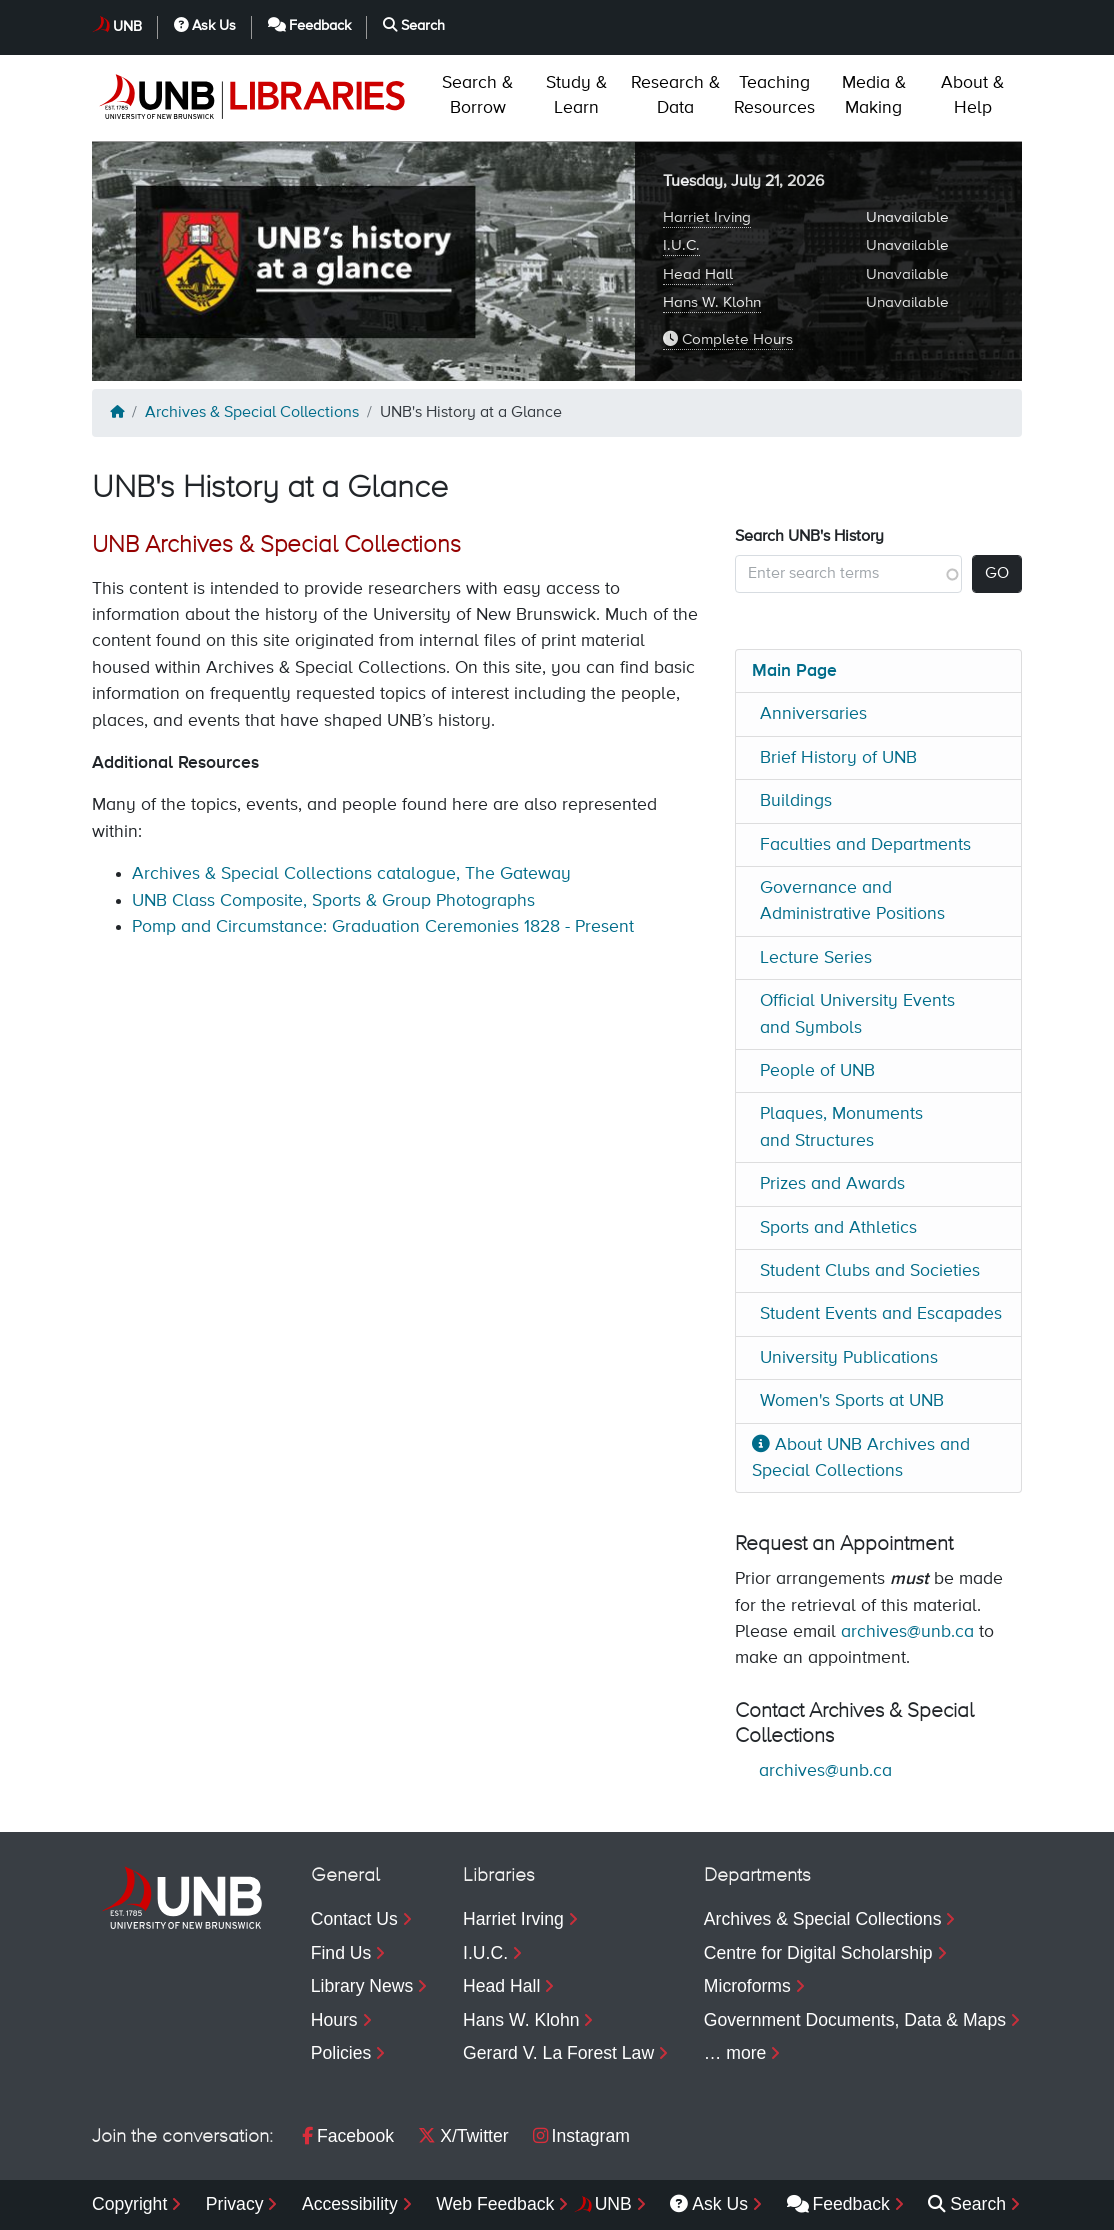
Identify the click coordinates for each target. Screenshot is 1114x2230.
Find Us (341, 1953)
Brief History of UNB (838, 758)
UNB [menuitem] (613, 2204)
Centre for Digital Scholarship (818, 1953)
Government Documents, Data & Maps (855, 2020)
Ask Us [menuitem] (709, 2204)
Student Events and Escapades (881, 1314)
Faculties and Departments (865, 845)
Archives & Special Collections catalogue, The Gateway (351, 874)
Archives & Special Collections (252, 413)
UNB (127, 27)
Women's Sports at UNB (852, 1401)
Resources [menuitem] (774, 95)
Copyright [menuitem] (129, 2204)
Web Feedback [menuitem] (495, 2204)
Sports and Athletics (838, 1228)
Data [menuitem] (675, 95)
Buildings (796, 801)
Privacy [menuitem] (235, 2204)
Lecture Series (816, 958)
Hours (334, 2020)
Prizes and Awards (832, 1184)
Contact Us (354, 1919)
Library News (362, 1986)
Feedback (310, 25)
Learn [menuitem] (576, 95)
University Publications (849, 1358)
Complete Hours (728, 339)
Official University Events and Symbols (857, 1014)
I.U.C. (681, 245)
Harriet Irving (707, 217)
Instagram (581, 2136)
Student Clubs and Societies (870, 1271)
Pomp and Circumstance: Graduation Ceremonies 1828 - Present (383, 927)
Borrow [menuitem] (477, 95)
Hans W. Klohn (712, 302)
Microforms (747, 1986)
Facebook (348, 2136)
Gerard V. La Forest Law (558, 2053)
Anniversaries (813, 714)
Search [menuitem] (967, 2204)
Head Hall (698, 274)
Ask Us (205, 25)
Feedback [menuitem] (838, 2204)
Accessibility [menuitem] (350, 2204)
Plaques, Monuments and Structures (841, 1127)
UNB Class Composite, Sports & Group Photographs (333, 901)
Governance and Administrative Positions (852, 901)
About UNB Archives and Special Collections (861, 1458)
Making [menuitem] (874, 95)
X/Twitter (463, 2136)
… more (735, 2053)
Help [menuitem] (972, 95)
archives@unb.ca (907, 1632)
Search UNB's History (809, 537)
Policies (341, 2053)
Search (414, 25)
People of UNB (817, 1071)
